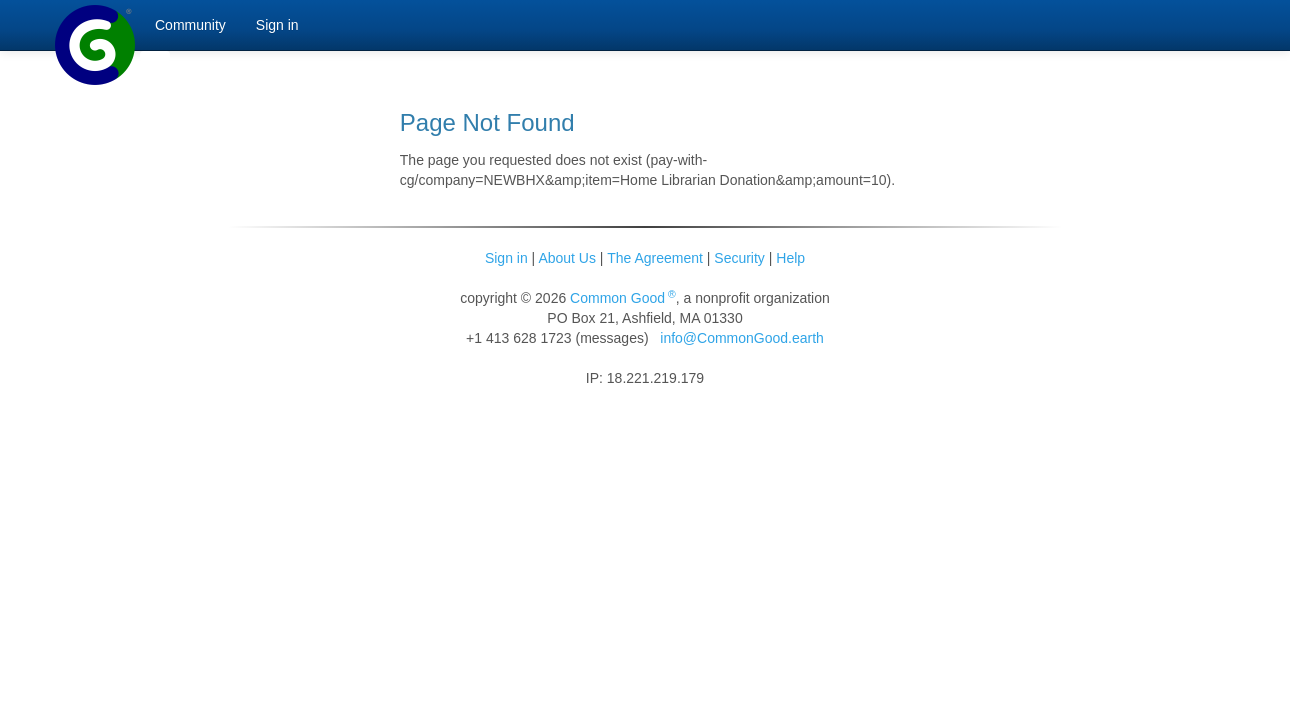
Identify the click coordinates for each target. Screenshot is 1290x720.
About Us (567, 258)
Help (790, 258)
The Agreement (655, 258)
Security (739, 258)
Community (190, 25)
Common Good (623, 298)
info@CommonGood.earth (742, 338)
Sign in (506, 258)
